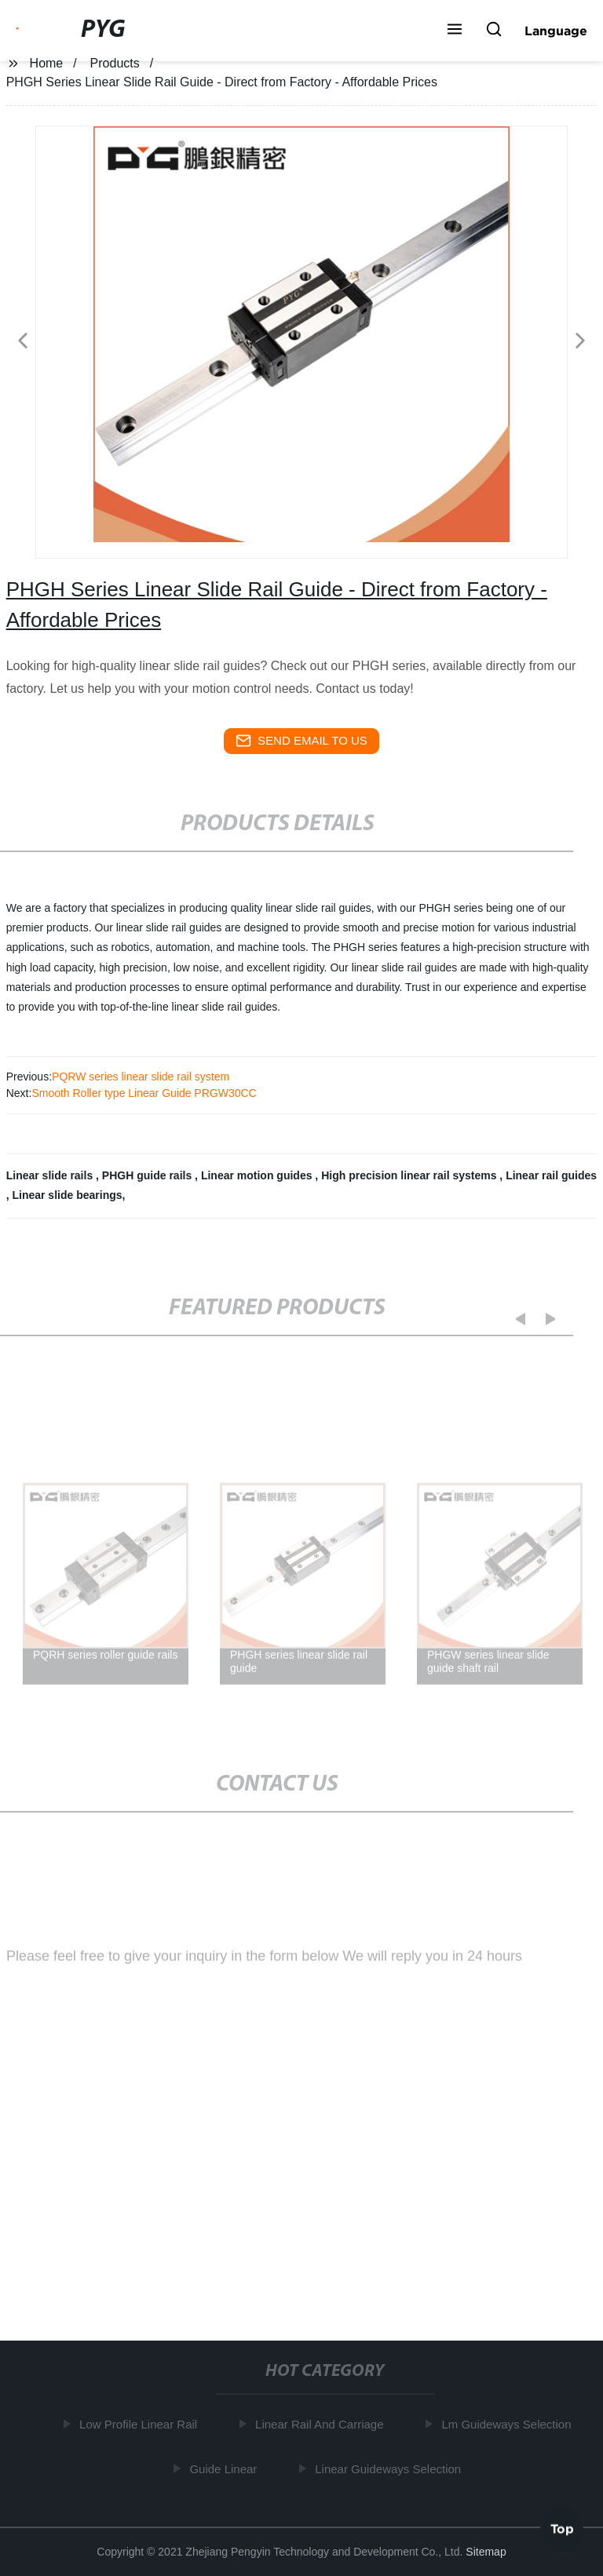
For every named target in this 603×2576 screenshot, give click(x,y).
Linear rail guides (551, 1175)
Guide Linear (226, 2468)
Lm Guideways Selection (509, 2424)
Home (47, 63)
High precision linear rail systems (410, 1175)
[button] (455, 30)
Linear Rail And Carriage (322, 2424)
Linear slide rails (51, 1175)
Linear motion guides (258, 1175)
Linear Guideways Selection (391, 2468)
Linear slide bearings (67, 1195)
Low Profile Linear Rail (141, 2424)
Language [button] (555, 31)
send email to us (301, 741)
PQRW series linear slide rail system (140, 1076)
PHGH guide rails (148, 1175)
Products (115, 63)
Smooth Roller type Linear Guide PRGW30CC (143, 1093)
